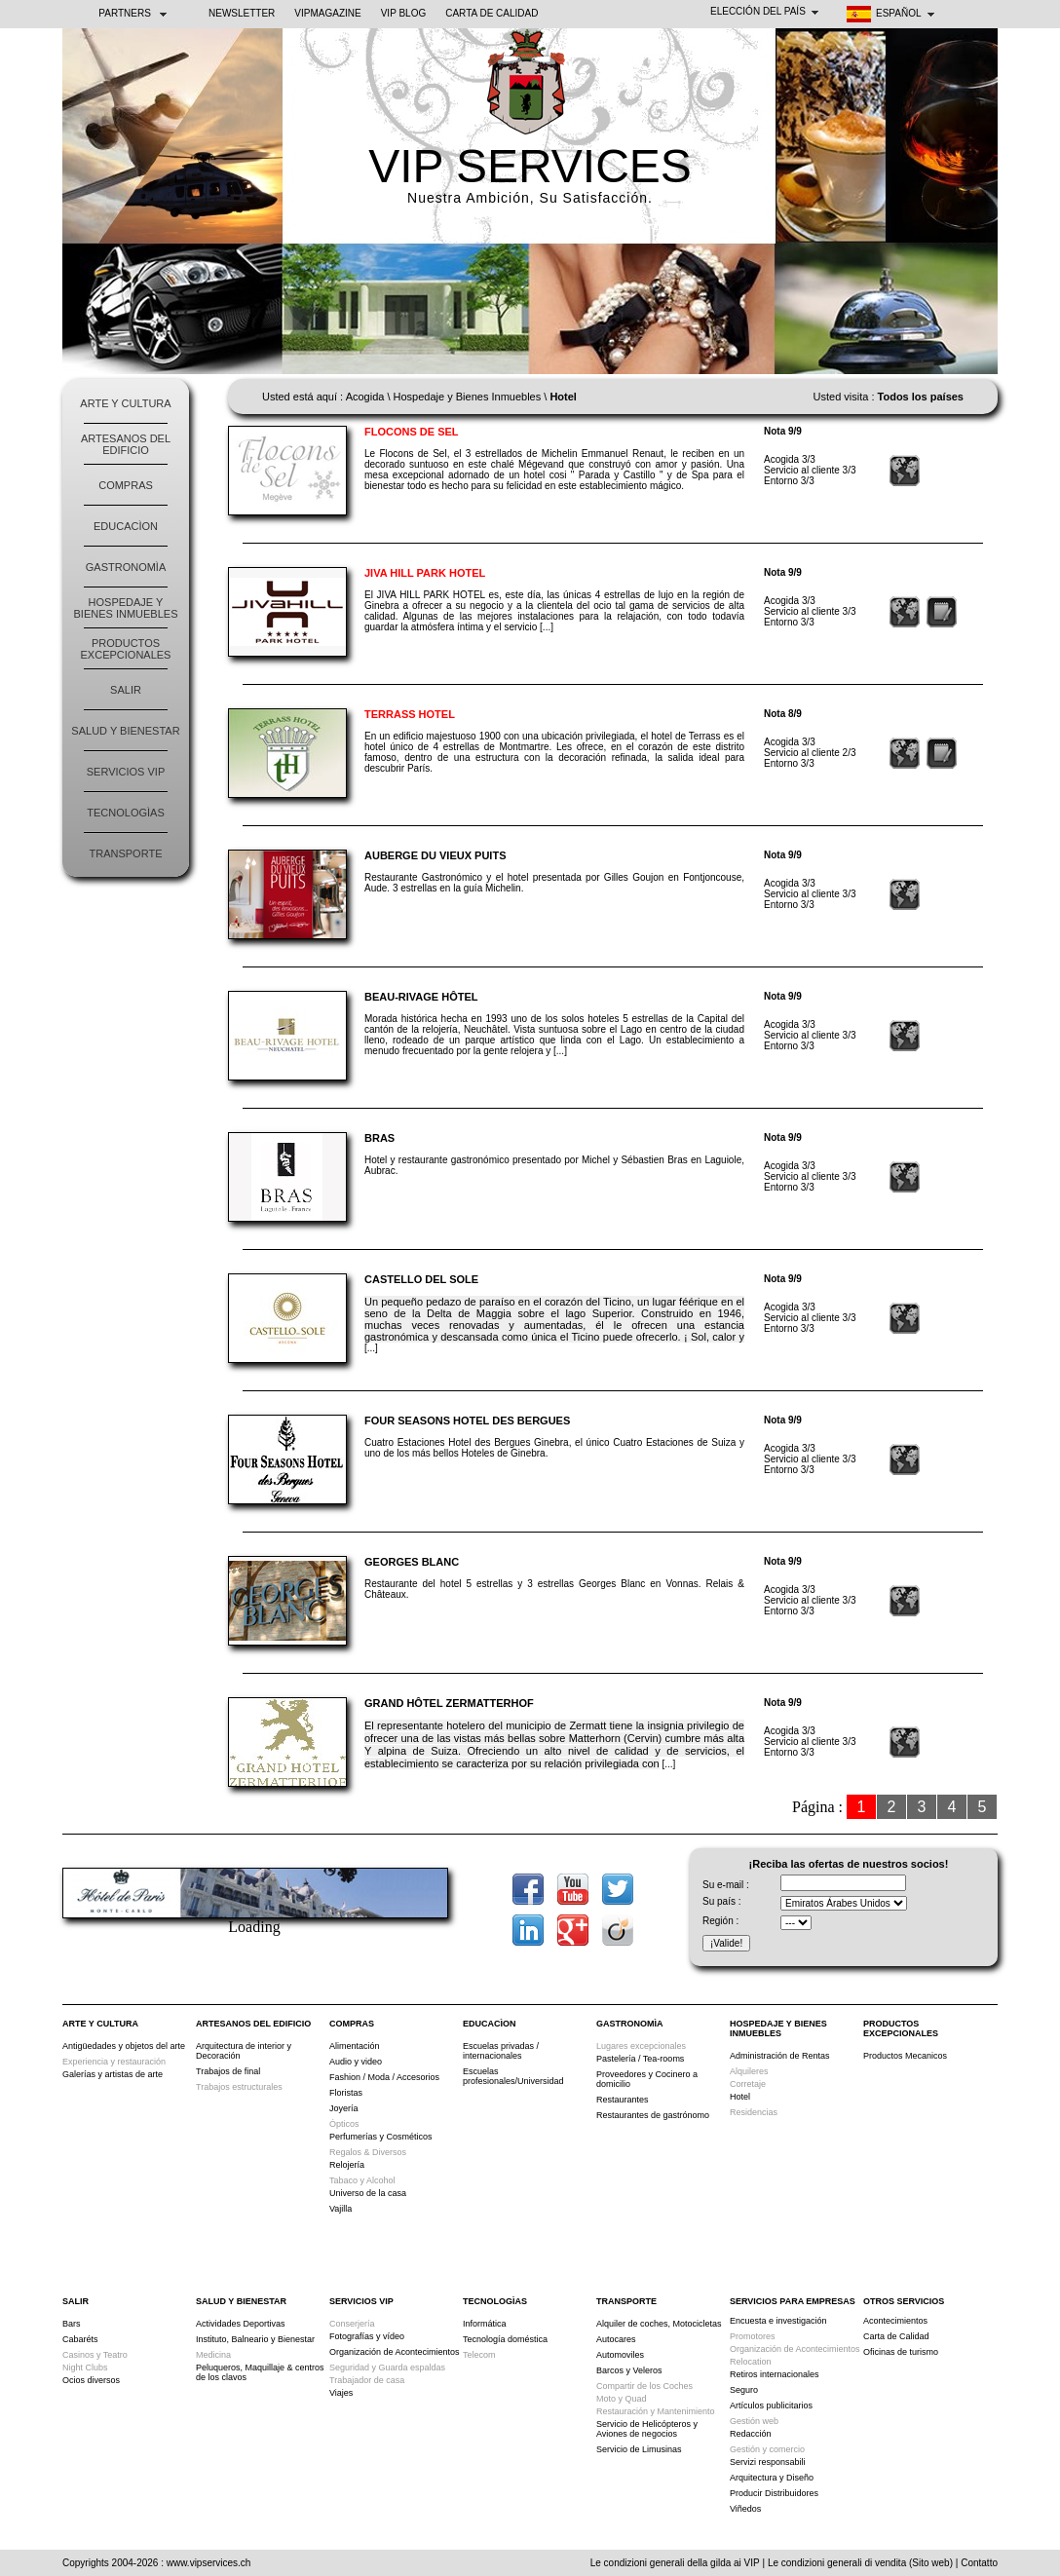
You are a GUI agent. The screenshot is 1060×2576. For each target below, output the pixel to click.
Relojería (346, 2165)
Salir (125, 690)
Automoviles (620, 2355)
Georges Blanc (411, 1562)
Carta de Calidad (491, 13)
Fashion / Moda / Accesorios (384, 2077)
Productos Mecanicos (905, 2056)
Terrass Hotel (409, 714)
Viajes (341, 2393)
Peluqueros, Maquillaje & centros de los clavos (260, 2372)
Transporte (126, 853)
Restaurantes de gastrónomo (652, 2115)
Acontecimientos (895, 2321)
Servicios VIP (126, 771)
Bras (379, 1138)
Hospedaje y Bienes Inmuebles (126, 608)
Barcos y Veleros (629, 2370)
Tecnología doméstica (505, 2339)
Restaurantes (622, 2099)
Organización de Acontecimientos (394, 2352)
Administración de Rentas (780, 2056)
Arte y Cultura (125, 403)
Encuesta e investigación (778, 2321)
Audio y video (355, 2061)
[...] (546, 627)
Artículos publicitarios (771, 2405)
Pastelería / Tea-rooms (640, 2059)
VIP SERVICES (530, 166)
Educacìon (126, 526)
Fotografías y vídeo (366, 2336)
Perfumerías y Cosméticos (381, 2136)
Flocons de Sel (411, 431)
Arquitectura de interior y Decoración (243, 2051)
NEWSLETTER (241, 13)
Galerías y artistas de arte (112, 2074)
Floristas (345, 2093)
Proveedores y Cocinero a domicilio (647, 2079)
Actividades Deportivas (240, 2324)
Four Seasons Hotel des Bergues (467, 1420)
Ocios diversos (91, 2380)
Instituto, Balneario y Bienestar (255, 2339)
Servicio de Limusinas (639, 2449)
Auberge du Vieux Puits (435, 855)
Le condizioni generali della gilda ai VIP (675, 2562)
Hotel (740, 2097)
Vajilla (340, 2209)
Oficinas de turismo (900, 2352)
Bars (71, 2324)
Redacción (751, 2434)
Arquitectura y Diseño (772, 2477)
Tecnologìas (125, 812)
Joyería (344, 2108)
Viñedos (745, 2509)
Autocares (616, 2339)
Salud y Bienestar (125, 731)
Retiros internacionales (774, 2374)
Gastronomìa (126, 567)
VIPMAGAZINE (327, 13)
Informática (485, 2324)
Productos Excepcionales (126, 649)
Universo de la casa (367, 2193)
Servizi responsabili (768, 2462)
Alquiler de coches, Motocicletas (659, 2324)
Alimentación (354, 2046)
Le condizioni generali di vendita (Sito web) (860, 2562)
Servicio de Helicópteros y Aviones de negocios (647, 2429)
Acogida (365, 396)
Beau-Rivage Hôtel (421, 997)
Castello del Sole (421, 1279)
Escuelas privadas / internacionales (501, 2051)
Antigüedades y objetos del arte (123, 2046)
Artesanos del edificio (125, 444)
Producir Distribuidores (774, 2493)
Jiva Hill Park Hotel (424, 573)
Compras (125, 485)
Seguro (744, 2390)
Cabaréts (80, 2339)
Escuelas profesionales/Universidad (513, 2076)
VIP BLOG (404, 13)
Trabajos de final (228, 2071)
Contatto (979, 2562)
